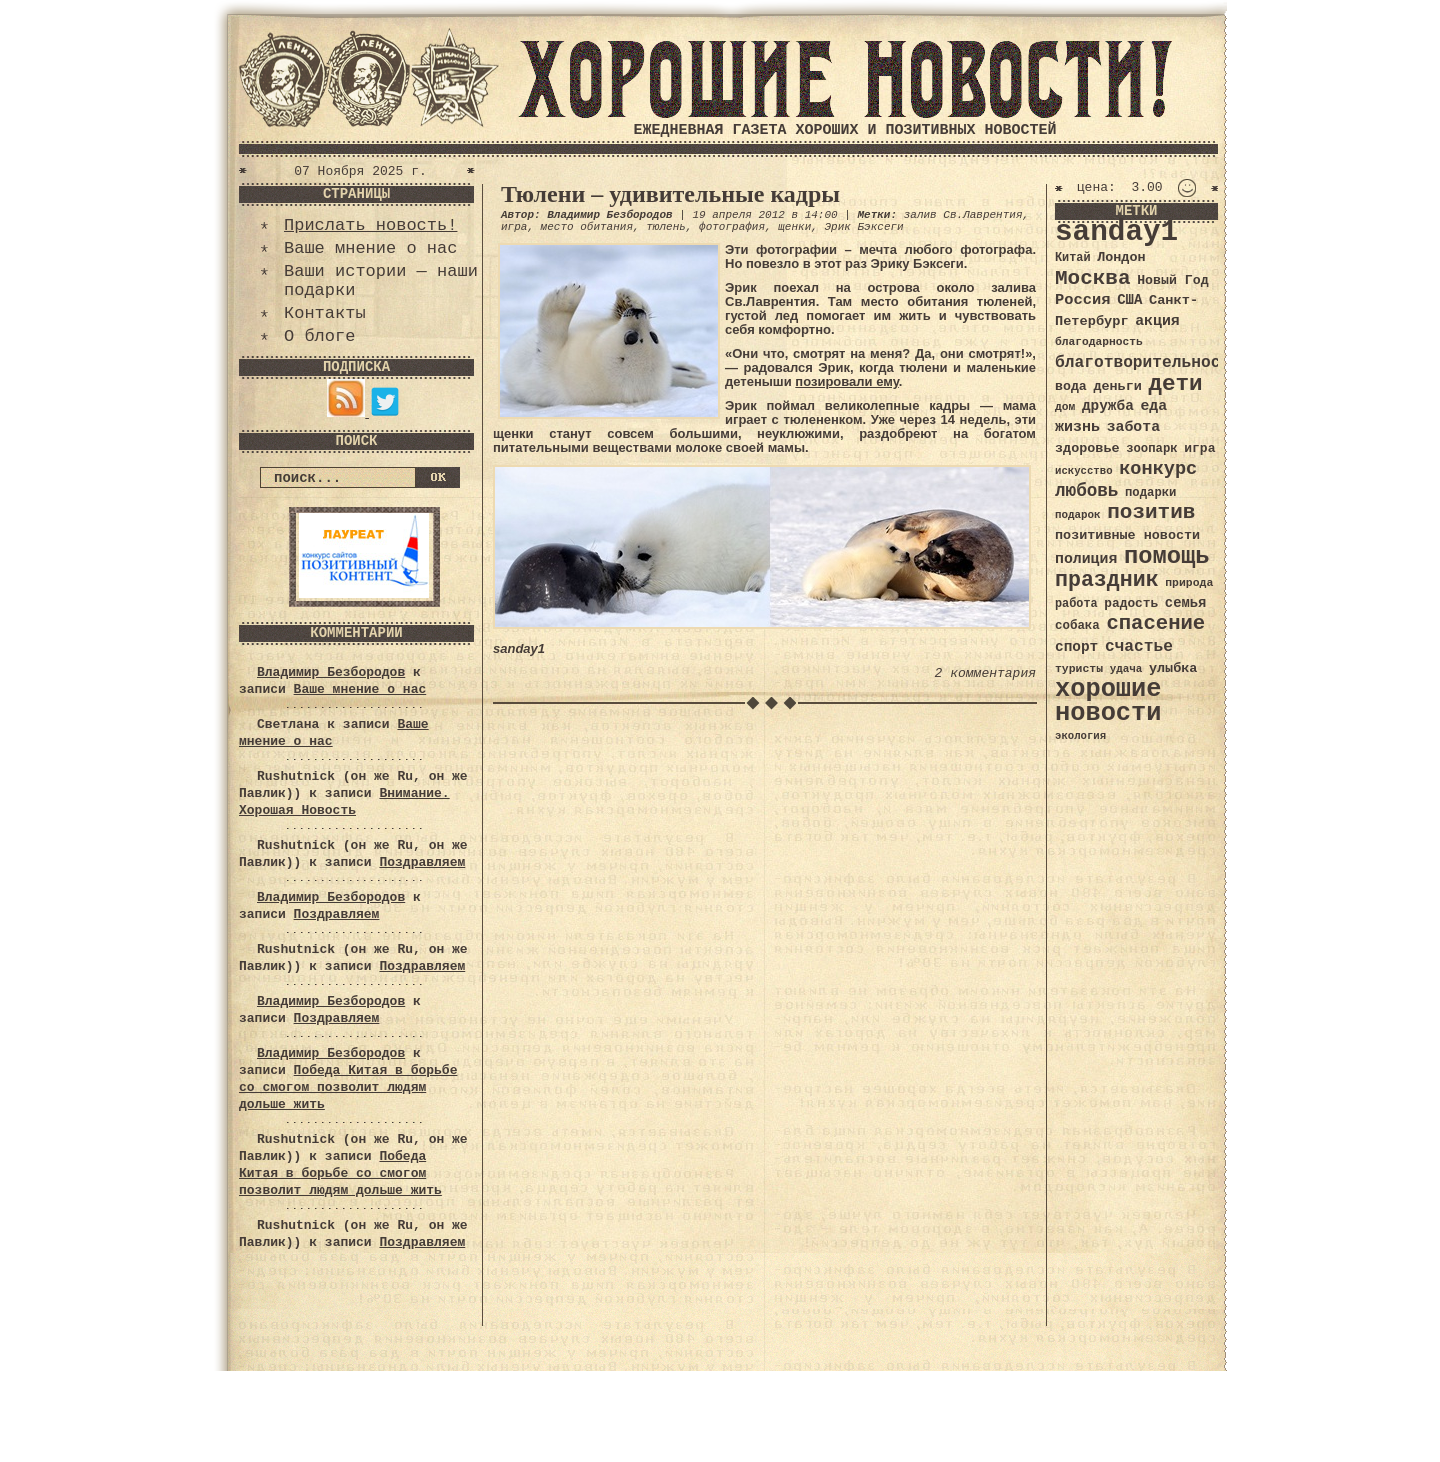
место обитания (587, 227)
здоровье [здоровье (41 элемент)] (1087, 448)
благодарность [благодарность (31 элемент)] (1099, 342)
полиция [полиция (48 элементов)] (1086, 559)
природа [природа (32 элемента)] (1189, 582)
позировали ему (846, 381)
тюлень (666, 227)
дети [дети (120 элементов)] (1175, 384)
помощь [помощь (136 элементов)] (1167, 556)
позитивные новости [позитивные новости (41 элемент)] (1127, 535)
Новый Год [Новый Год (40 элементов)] (1172, 280)
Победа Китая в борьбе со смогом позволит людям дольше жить (348, 1087)
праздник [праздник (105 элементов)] (1107, 580)
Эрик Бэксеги (863, 227)
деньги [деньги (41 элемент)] (1117, 386)
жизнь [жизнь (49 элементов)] (1077, 427)
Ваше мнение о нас (370, 248)
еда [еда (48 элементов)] (1153, 406)
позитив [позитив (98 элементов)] (1151, 512)
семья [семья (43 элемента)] (1186, 603)
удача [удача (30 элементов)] (1126, 669)
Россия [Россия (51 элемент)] (1083, 300)
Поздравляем (422, 862)
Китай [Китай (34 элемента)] (1073, 258)
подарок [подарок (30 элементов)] (1078, 515)
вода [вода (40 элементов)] (1071, 386)
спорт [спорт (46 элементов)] (1076, 647)
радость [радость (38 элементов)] (1131, 603)
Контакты (325, 313)
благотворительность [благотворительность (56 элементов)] (1147, 362)
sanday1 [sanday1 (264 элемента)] (1116, 232)
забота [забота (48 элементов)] (1133, 427)
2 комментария (985, 673)
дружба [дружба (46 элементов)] (1108, 406)
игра (514, 227)
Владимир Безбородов (331, 672)
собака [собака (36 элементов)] (1077, 626)
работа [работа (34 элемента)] (1076, 604)
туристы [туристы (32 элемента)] (1079, 668)
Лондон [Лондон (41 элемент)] (1121, 257)
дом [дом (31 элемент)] (1065, 407)
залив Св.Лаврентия (963, 215)
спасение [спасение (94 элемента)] (1155, 623)
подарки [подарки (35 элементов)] (1150, 493)
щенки (794, 227)
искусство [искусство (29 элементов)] (1084, 471)
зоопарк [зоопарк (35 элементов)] (1151, 449)
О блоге (319, 336)
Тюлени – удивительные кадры (670, 194)
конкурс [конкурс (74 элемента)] (1158, 469)
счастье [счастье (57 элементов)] (1139, 646)
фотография (732, 227)
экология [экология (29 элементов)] (1080, 736)
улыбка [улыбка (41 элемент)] (1173, 668)
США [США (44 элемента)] (1129, 300)
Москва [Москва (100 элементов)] (1093, 278)
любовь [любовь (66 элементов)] (1086, 491)
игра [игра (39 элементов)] (1199, 448)
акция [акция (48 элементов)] (1157, 321)
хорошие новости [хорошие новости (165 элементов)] (1108, 701)
